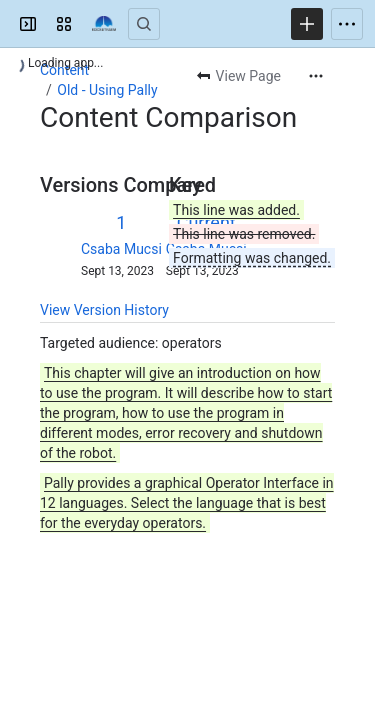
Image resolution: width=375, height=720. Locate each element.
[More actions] (316, 76)
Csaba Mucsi (121, 249)
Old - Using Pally (107, 90)
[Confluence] (104, 24)
